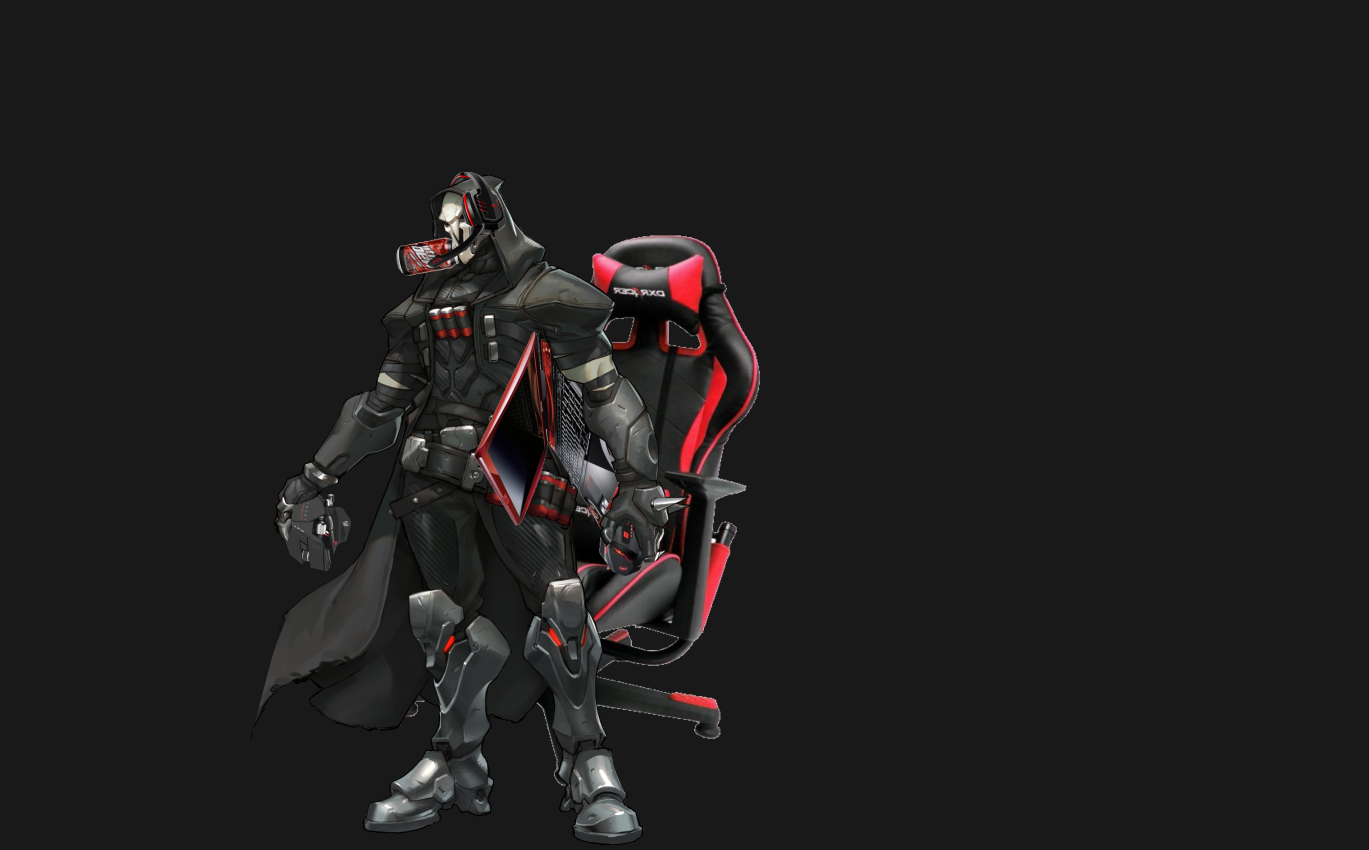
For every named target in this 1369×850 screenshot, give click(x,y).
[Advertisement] (505, 120)
